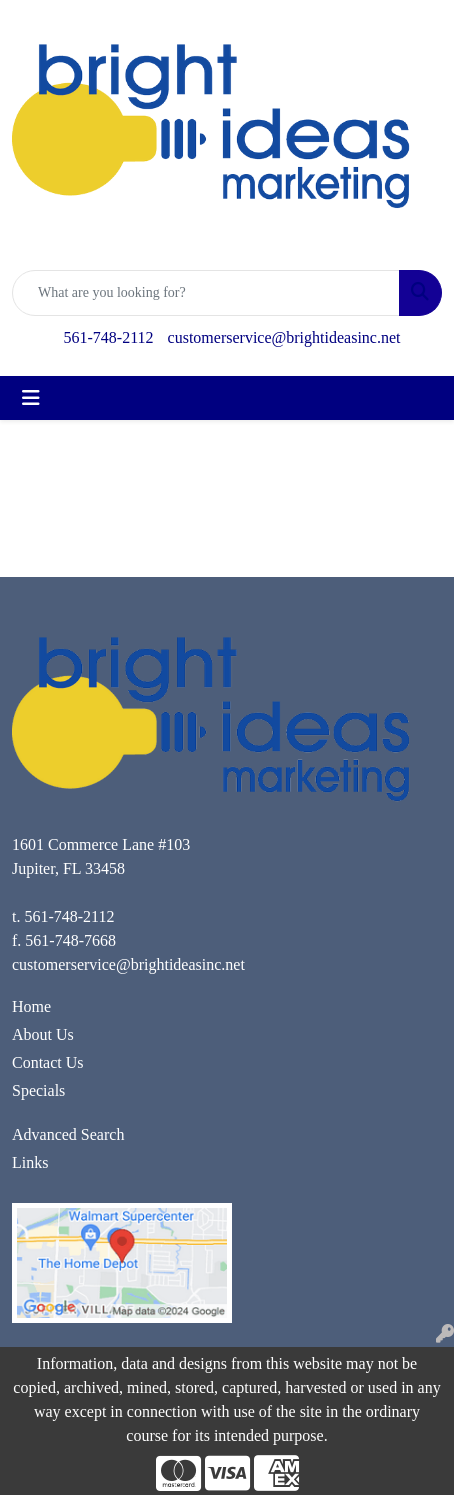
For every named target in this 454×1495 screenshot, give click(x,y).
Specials (38, 1090)
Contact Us (48, 1062)
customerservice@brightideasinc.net (284, 337)
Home (31, 1006)
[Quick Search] (206, 293)
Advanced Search (68, 1134)
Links (30, 1162)
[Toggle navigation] (31, 398)
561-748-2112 (109, 337)
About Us (43, 1034)
